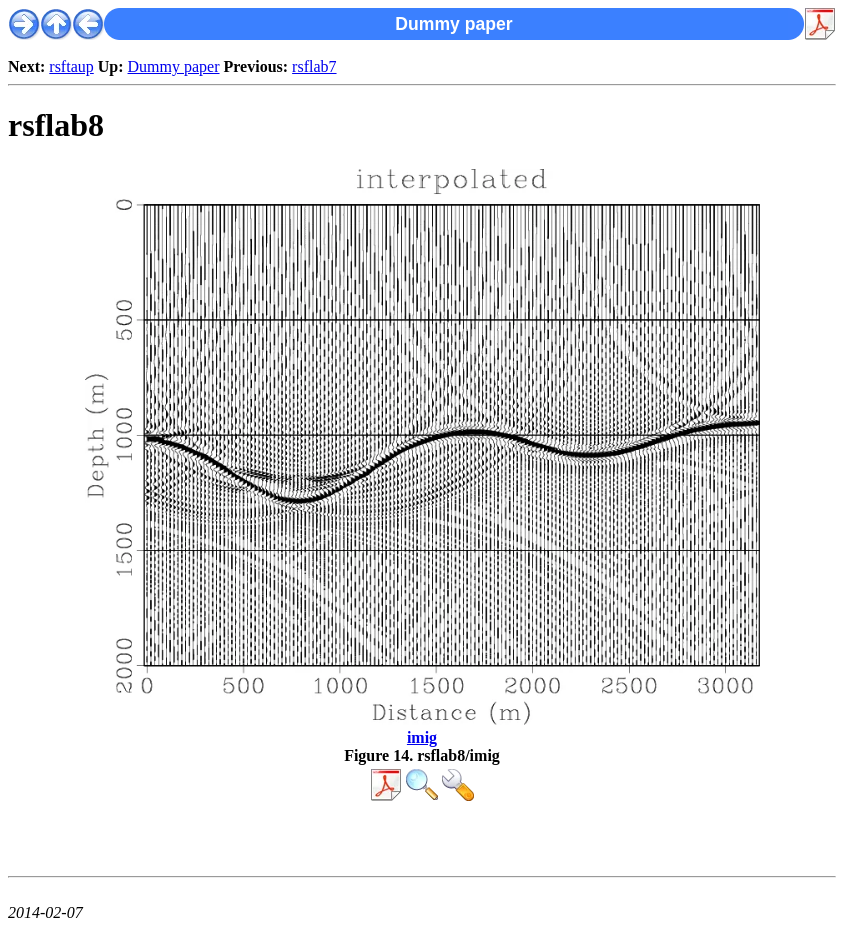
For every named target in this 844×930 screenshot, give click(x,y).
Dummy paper (174, 66)
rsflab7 (314, 66)
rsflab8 (56, 125)
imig (422, 737)
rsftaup (71, 66)
